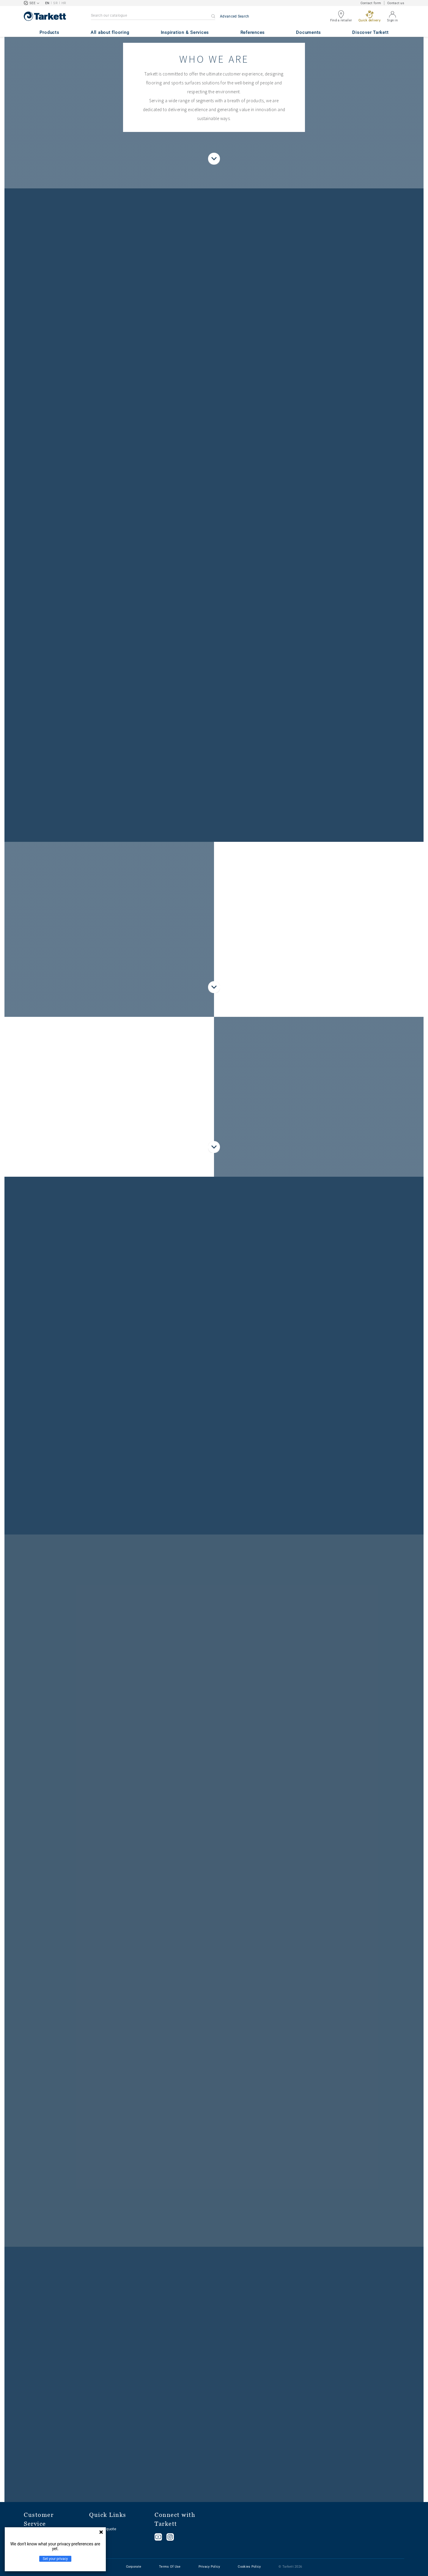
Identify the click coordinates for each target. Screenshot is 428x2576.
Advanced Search (234, 16)
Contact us (395, 3)
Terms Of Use (169, 2567)
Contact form (371, 3)
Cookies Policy (249, 2567)
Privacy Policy (209, 2567)
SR (55, 3)
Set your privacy (55, 2559)
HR (64, 3)
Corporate (133, 2567)
